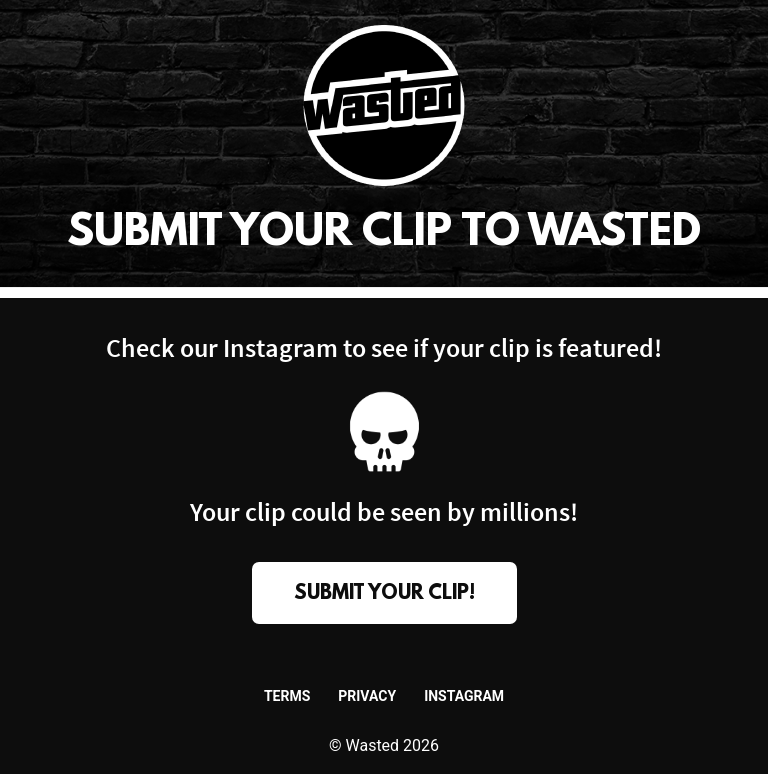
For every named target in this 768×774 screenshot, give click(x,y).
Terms (287, 696)
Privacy (367, 696)
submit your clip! (384, 594)
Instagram (464, 696)
